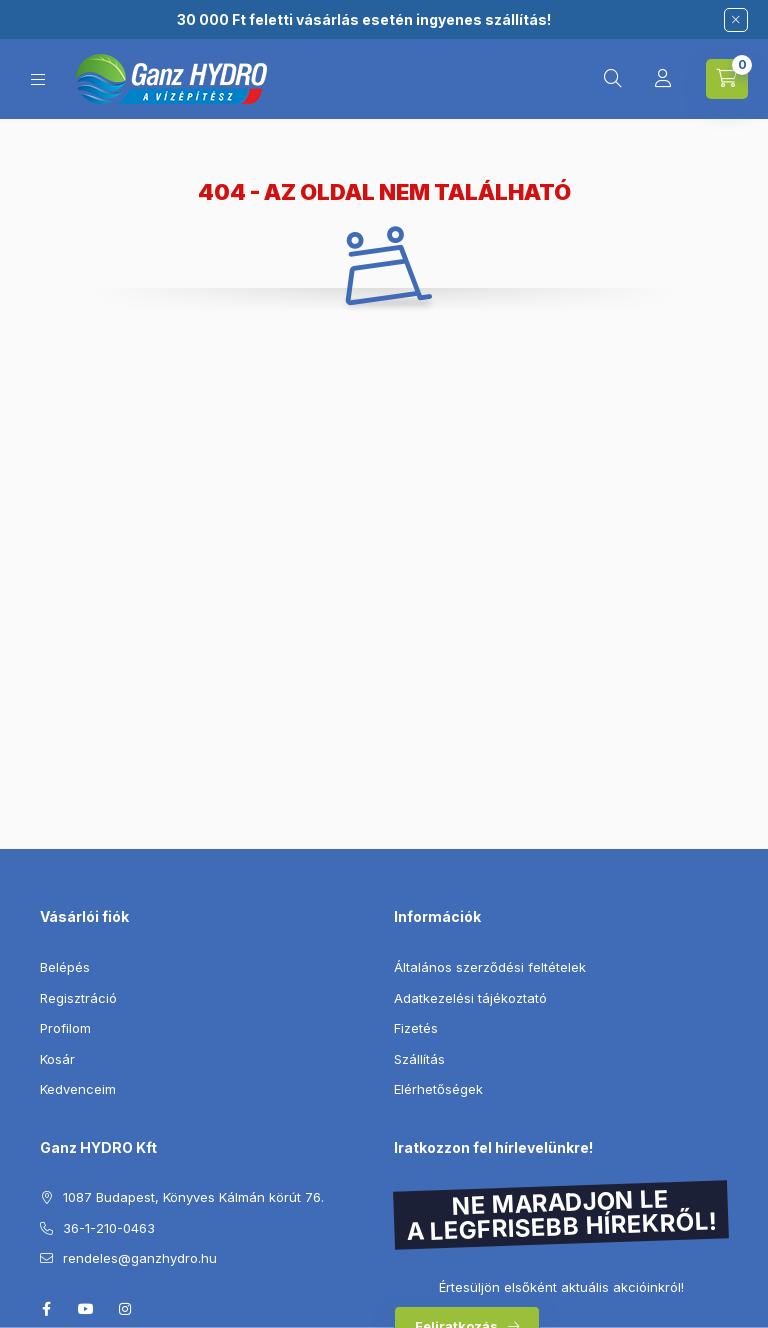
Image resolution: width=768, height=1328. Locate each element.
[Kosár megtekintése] (727, 79)
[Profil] (663, 79)
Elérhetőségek (438, 1089)
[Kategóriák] (38, 79)
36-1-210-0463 (109, 1228)
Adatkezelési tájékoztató (470, 998)
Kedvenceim (78, 1089)
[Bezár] (736, 20)
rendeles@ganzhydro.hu (140, 1258)
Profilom (65, 1028)
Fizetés (416, 1028)
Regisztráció (78, 998)
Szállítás (419, 1059)
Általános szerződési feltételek (490, 967)
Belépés (65, 967)
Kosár (57, 1059)
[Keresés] (613, 79)
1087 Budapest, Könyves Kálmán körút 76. (193, 1197)
